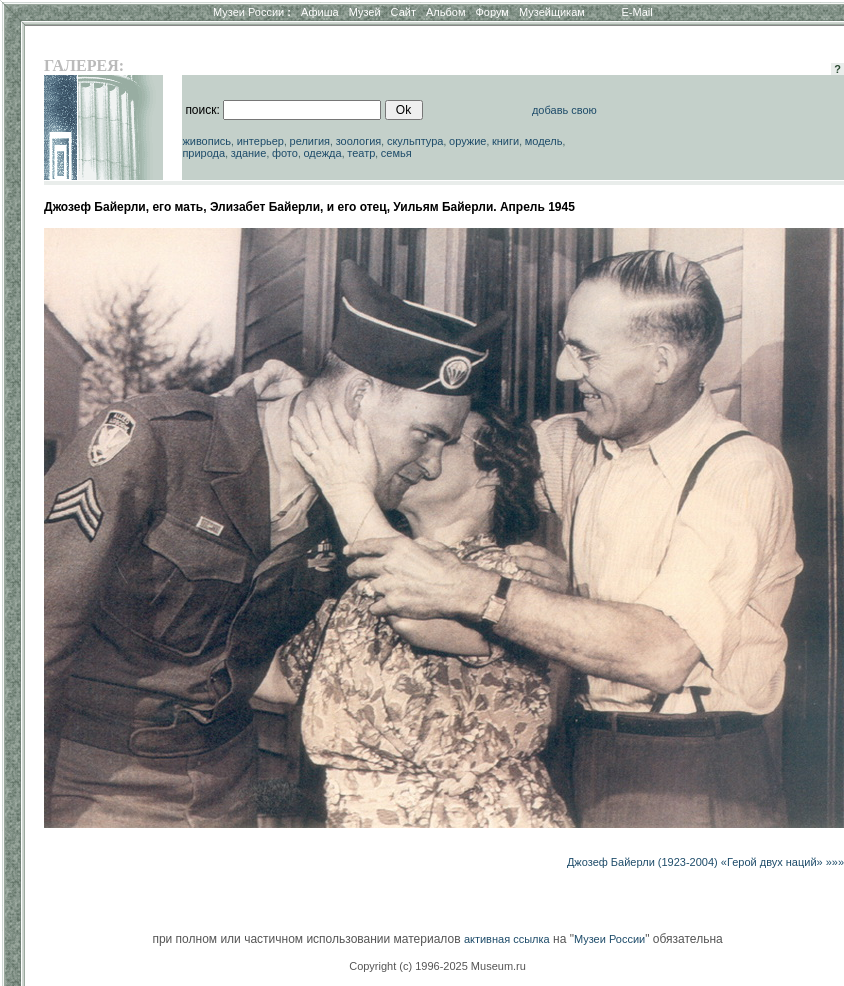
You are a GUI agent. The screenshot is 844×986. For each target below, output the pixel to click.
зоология (359, 141)
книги (505, 141)
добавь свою (564, 110)
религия (310, 141)
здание (249, 153)
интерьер (260, 141)
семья (396, 153)
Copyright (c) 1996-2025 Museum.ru (437, 966)
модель (544, 141)
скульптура (415, 141)
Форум (491, 12)
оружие (467, 141)
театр (361, 153)
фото (285, 153)
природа (203, 153)
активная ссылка (507, 939)
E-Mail (637, 12)
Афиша (320, 12)
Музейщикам (552, 12)
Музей (365, 12)
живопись (206, 141)
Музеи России (252, 12)
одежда (322, 153)
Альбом (445, 12)
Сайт (403, 12)
